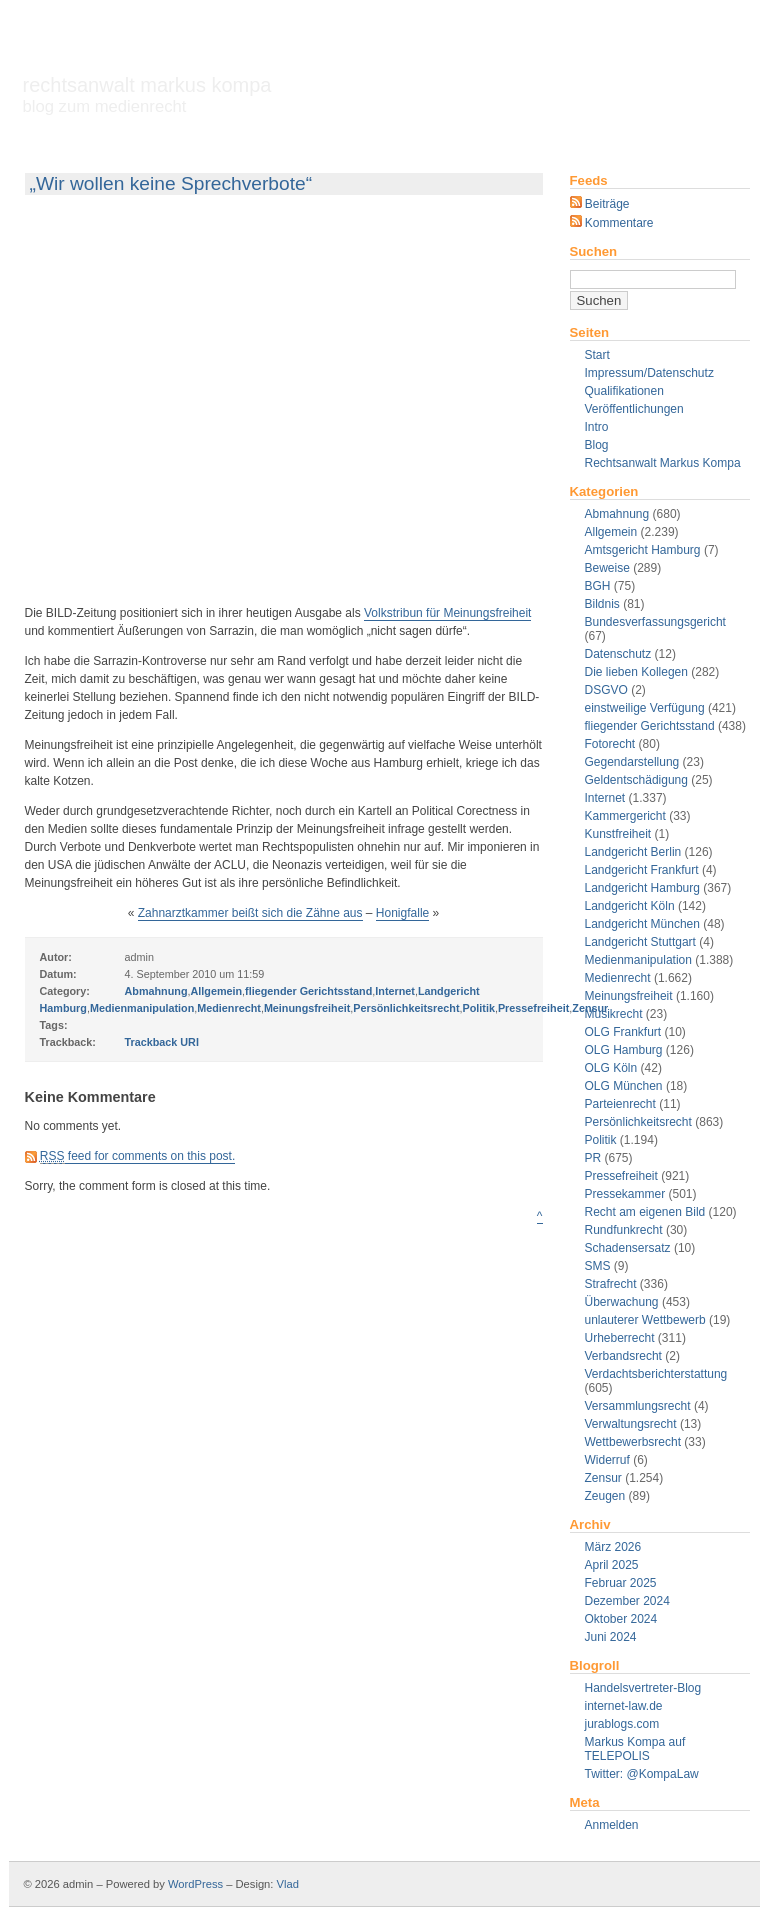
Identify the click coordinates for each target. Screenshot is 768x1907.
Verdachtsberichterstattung (656, 1374)
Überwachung (622, 1302)
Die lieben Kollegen (636, 672)
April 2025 (612, 1565)
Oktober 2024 (621, 1619)
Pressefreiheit (621, 1176)
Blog (597, 445)
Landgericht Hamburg (642, 888)
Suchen (594, 251)
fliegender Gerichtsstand (650, 726)
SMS (598, 1266)
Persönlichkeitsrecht (638, 1122)
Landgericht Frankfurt (642, 870)
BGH (598, 586)
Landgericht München (642, 924)
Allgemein (611, 532)
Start (597, 355)
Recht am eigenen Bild (645, 1212)
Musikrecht (614, 1014)
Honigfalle (402, 913)
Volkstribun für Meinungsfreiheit (447, 613)
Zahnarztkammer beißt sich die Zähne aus (250, 913)
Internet (605, 798)
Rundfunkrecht (624, 1230)
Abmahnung (617, 514)
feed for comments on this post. (137, 1156)
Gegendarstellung (632, 762)
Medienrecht (618, 978)
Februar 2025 (621, 1583)
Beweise (607, 568)
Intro (597, 427)
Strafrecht (611, 1284)
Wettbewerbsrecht (633, 1442)
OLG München (624, 1086)
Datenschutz (618, 654)
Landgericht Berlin (633, 852)
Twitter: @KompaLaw (642, 1774)
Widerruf (607, 1460)
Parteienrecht (620, 1104)
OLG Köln (611, 1068)
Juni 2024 (611, 1637)
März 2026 (613, 1547)
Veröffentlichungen (634, 409)
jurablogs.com (622, 1724)
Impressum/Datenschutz (649, 373)
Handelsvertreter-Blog (643, 1688)
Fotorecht (610, 744)
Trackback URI (162, 1042)
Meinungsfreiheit (629, 996)
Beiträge (600, 204)
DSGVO (606, 690)
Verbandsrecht (623, 1356)
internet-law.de (624, 1706)
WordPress (195, 1884)
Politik (601, 1140)
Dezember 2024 (627, 1601)
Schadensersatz (628, 1248)
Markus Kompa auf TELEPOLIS (635, 1749)
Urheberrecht (620, 1338)
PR (593, 1158)
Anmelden (612, 1825)
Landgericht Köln (630, 906)
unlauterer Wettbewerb (645, 1320)
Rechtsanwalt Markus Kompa (147, 95)
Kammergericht (625, 816)
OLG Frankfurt (623, 1032)
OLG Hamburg (624, 1050)
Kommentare (612, 223)
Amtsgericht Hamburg (643, 550)
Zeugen (605, 1496)
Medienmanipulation (638, 960)
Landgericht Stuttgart (640, 942)
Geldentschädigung (636, 780)
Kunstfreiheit (618, 834)
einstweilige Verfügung (645, 708)
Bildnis (602, 604)
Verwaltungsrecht (631, 1424)
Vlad (288, 1884)
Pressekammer (625, 1194)
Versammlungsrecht (638, 1406)
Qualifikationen (624, 391)
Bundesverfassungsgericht (655, 622)
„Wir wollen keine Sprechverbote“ (171, 183)
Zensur (603, 1478)
